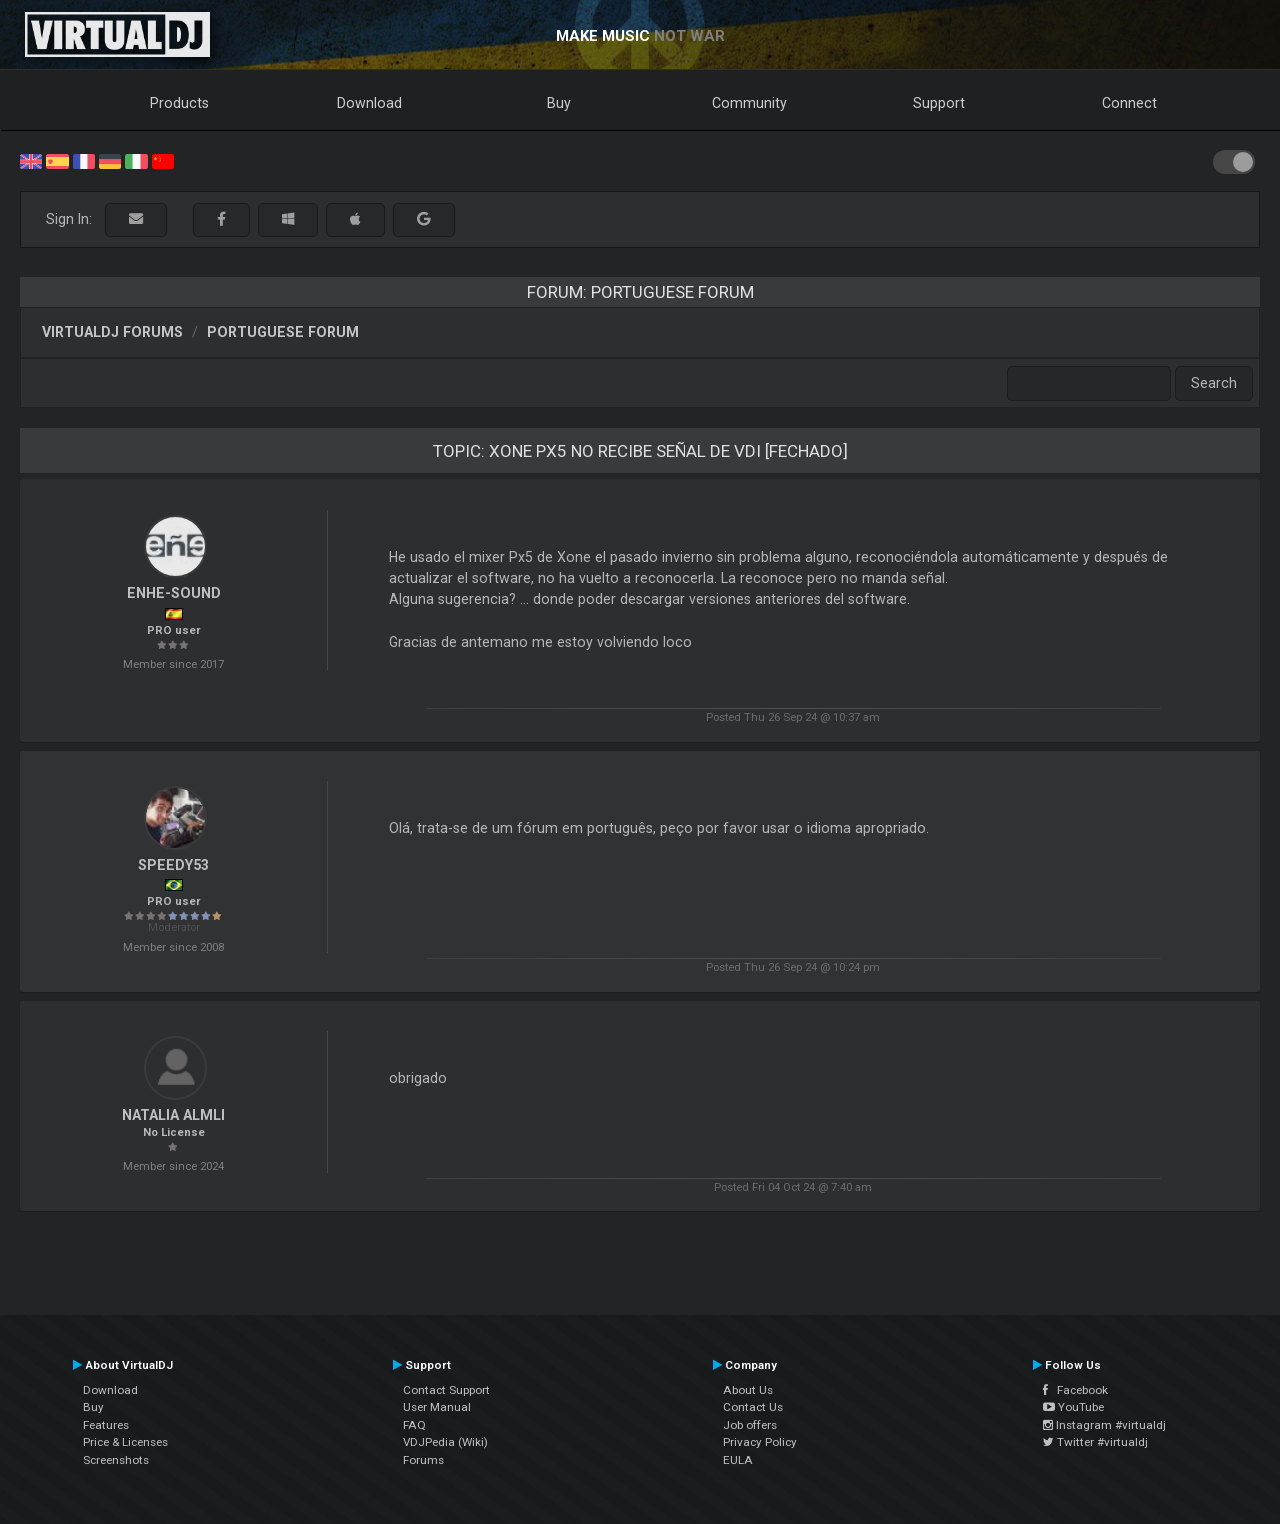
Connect (1129, 103)
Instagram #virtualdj (1104, 1425)
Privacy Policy (760, 1442)
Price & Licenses (125, 1442)
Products (179, 103)
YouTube (1073, 1407)
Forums (423, 1460)
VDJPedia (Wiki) (445, 1442)
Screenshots (116, 1460)
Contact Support (446, 1390)
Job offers (750, 1425)
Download (369, 103)
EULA (738, 1460)
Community (749, 103)
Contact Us (753, 1407)
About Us (748, 1390)
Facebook (1075, 1390)
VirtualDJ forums (112, 332)
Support (939, 103)
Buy (559, 103)
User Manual (437, 1407)
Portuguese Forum (283, 332)
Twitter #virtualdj (1095, 1442)
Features (106, 1425)
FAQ (414, 1425)
